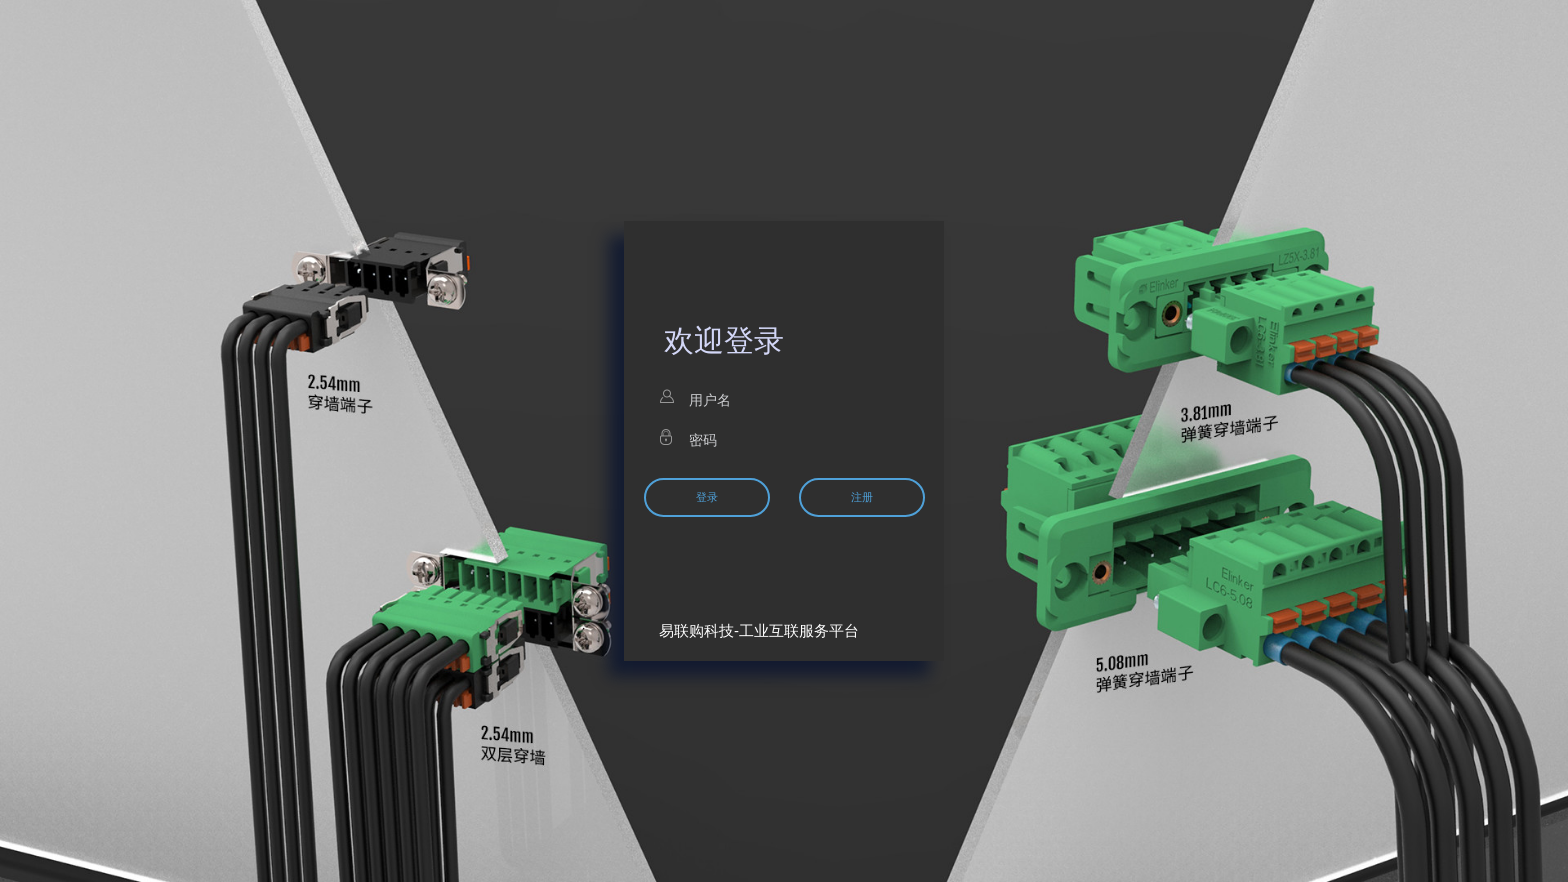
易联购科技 (696, 630)
